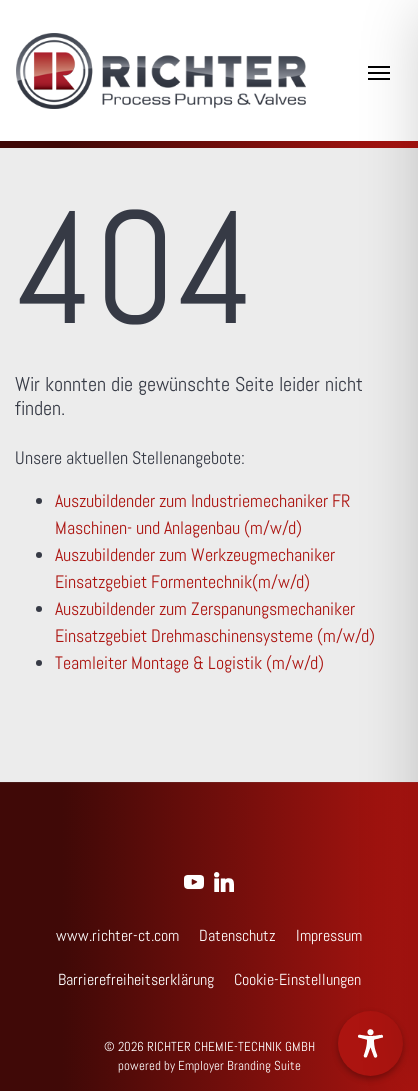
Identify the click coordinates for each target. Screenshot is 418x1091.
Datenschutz (237, 935)
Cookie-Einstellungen (297, 979)
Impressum (329, 935)
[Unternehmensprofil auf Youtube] (194, 879)
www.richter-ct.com (117, 935)
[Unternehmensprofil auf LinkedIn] (224, 879)
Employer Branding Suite (239, 1065)
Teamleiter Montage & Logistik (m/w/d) (189, 662)
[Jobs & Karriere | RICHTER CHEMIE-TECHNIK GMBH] (161, 71)
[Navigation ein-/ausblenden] (379, 71)
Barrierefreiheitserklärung (136, 979)
